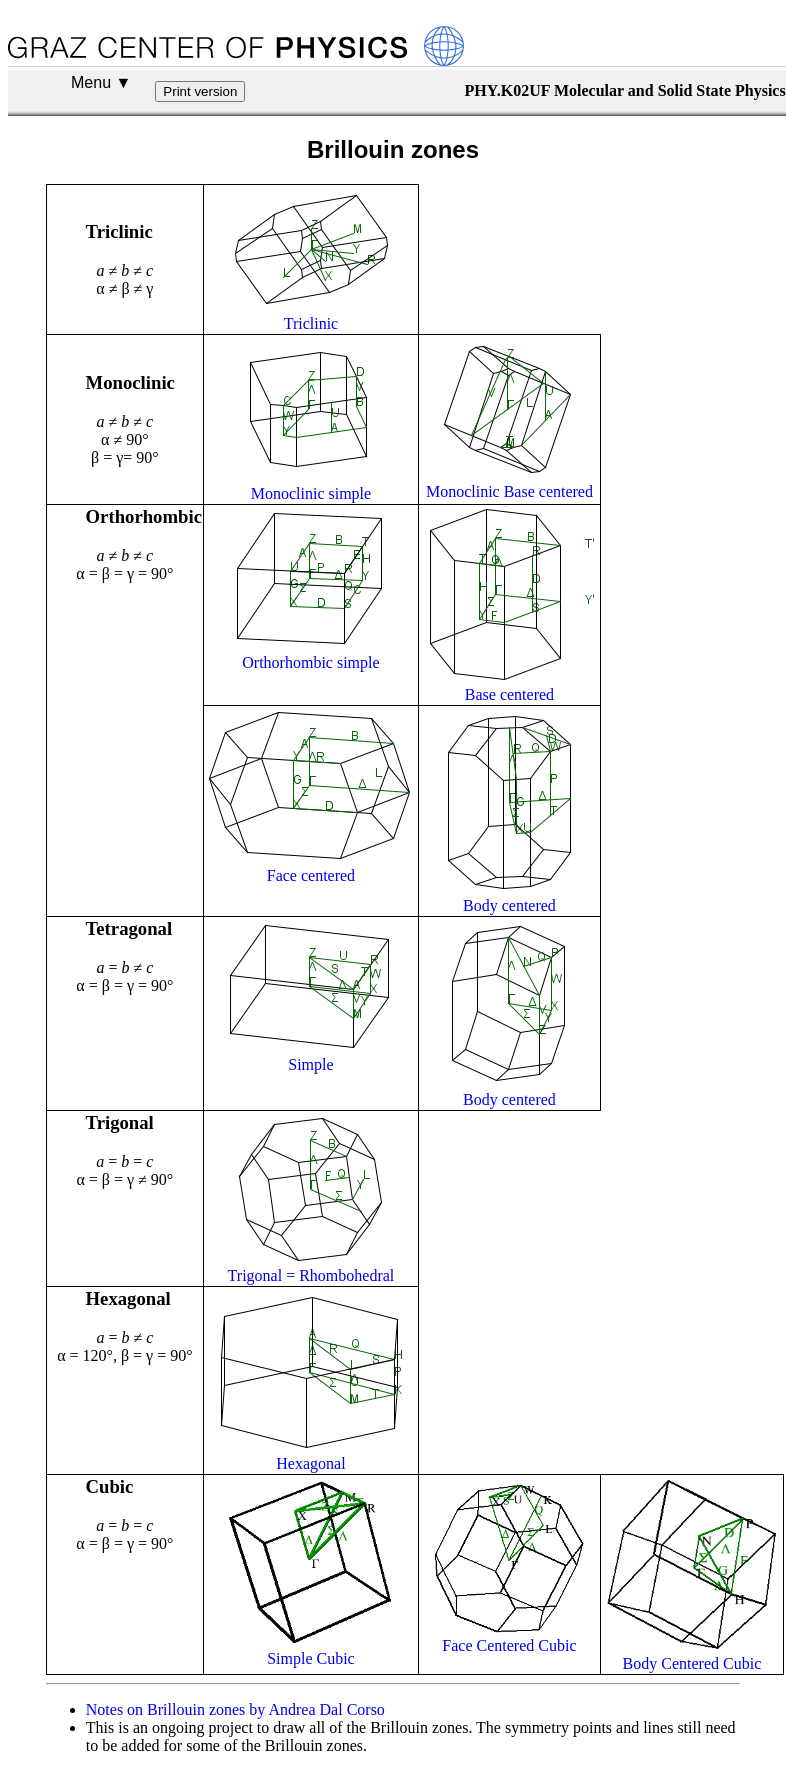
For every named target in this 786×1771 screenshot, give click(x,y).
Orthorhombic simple (310, 662)
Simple (310, 1064)
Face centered (311, 875)
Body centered (509, 905)
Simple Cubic (311, 1658)
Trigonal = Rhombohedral (311, 1275)
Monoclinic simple (311, 493)
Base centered (509, 694)
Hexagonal (310, 1463)
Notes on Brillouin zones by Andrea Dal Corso (235, 1709)
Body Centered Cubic (692, 1663)
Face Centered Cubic (509, 1645)
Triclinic (311, 323)
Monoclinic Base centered (509, 491)
